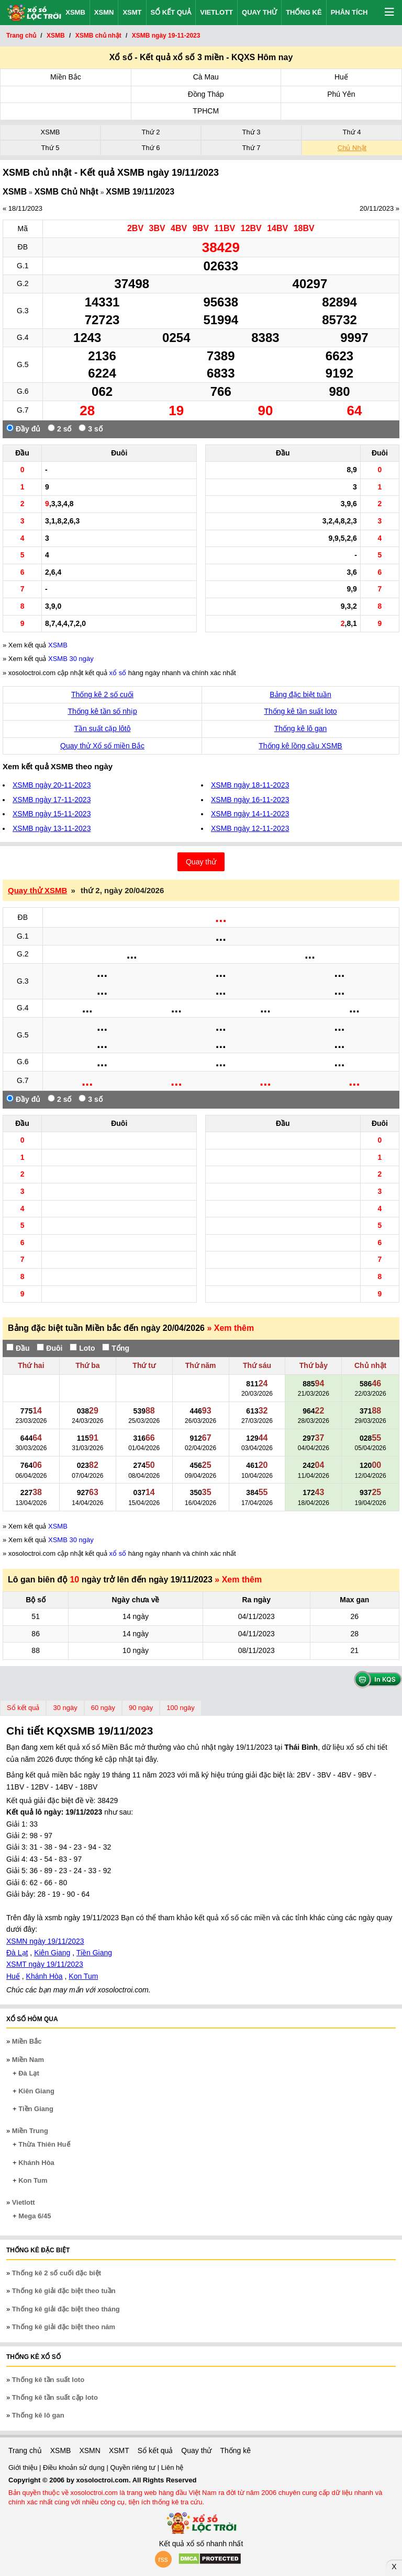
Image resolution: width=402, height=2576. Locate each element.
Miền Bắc (65, 77)
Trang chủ (25, 2450)
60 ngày (103, 1708)
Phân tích (349, 12)
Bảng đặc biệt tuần (300, 694)
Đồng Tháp (206, 94)
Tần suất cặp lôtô (102, 728)
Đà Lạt (17, 1952)
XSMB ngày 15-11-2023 (52, 814)
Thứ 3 (251, 132)
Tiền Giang (94, 1952)
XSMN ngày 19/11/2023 (45, 1941)
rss (163, 2559)
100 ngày (180, 1708)
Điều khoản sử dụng (74, 2467)
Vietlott (216, 12)
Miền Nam (28, 2060)
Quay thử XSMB (37, 890)
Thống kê (304, 12)
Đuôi (49, 1347)
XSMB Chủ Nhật (66, 191)
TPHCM (206, 111)
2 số (59, 428)
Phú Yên (341, 94)
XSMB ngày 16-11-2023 (250, 799)
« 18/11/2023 (22, 208)
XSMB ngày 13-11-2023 (52, 828)
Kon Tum (83, 1976)
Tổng (115, 1347)
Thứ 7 (251, 148)
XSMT (131, 12)
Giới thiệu (23, 2467)
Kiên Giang (52, 1952)
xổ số (118, 673)
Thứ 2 (150, 132)
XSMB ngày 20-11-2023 (52, 785)
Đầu (18, 1347)
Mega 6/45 (34, 2216)
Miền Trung (30, 2131)
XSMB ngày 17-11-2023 (52, 799)
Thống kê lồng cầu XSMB (300, 746)
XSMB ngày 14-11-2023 (250, 814)
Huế (341, 77)
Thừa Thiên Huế (44, 2144)
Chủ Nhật (352, 148)
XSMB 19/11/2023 (140, 191)
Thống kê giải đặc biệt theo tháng (66, 2309)
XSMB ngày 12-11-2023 (250, 828)
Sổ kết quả (171, 12)
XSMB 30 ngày (71, 659)
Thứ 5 (50, 148)
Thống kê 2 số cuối (102, 694)
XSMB (75, 12)
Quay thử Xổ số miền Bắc (102, 746)
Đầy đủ (23, 428)
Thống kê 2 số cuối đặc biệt (56, 2273)
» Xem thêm (230, 1328)
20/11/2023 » (379, 208)
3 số (90, 428)
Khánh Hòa (44, 1976)
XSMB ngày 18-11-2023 (250, 785)
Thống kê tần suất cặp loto (55, 2397)
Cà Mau (206, 77)
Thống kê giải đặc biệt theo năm (63, 2327)
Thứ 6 (150, 148)
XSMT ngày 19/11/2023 (44, 1964)
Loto (82, 1347)
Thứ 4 (351, 132)
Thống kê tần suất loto (300, 711)
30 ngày (65, 1708)
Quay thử (259, 12)
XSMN (104, 12)
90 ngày (141, 1708)
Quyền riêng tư (133, 2467)
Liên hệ (172, 2467)
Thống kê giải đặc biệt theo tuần (64, 2291)
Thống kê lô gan (300, 728)
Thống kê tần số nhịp (102, 711)
